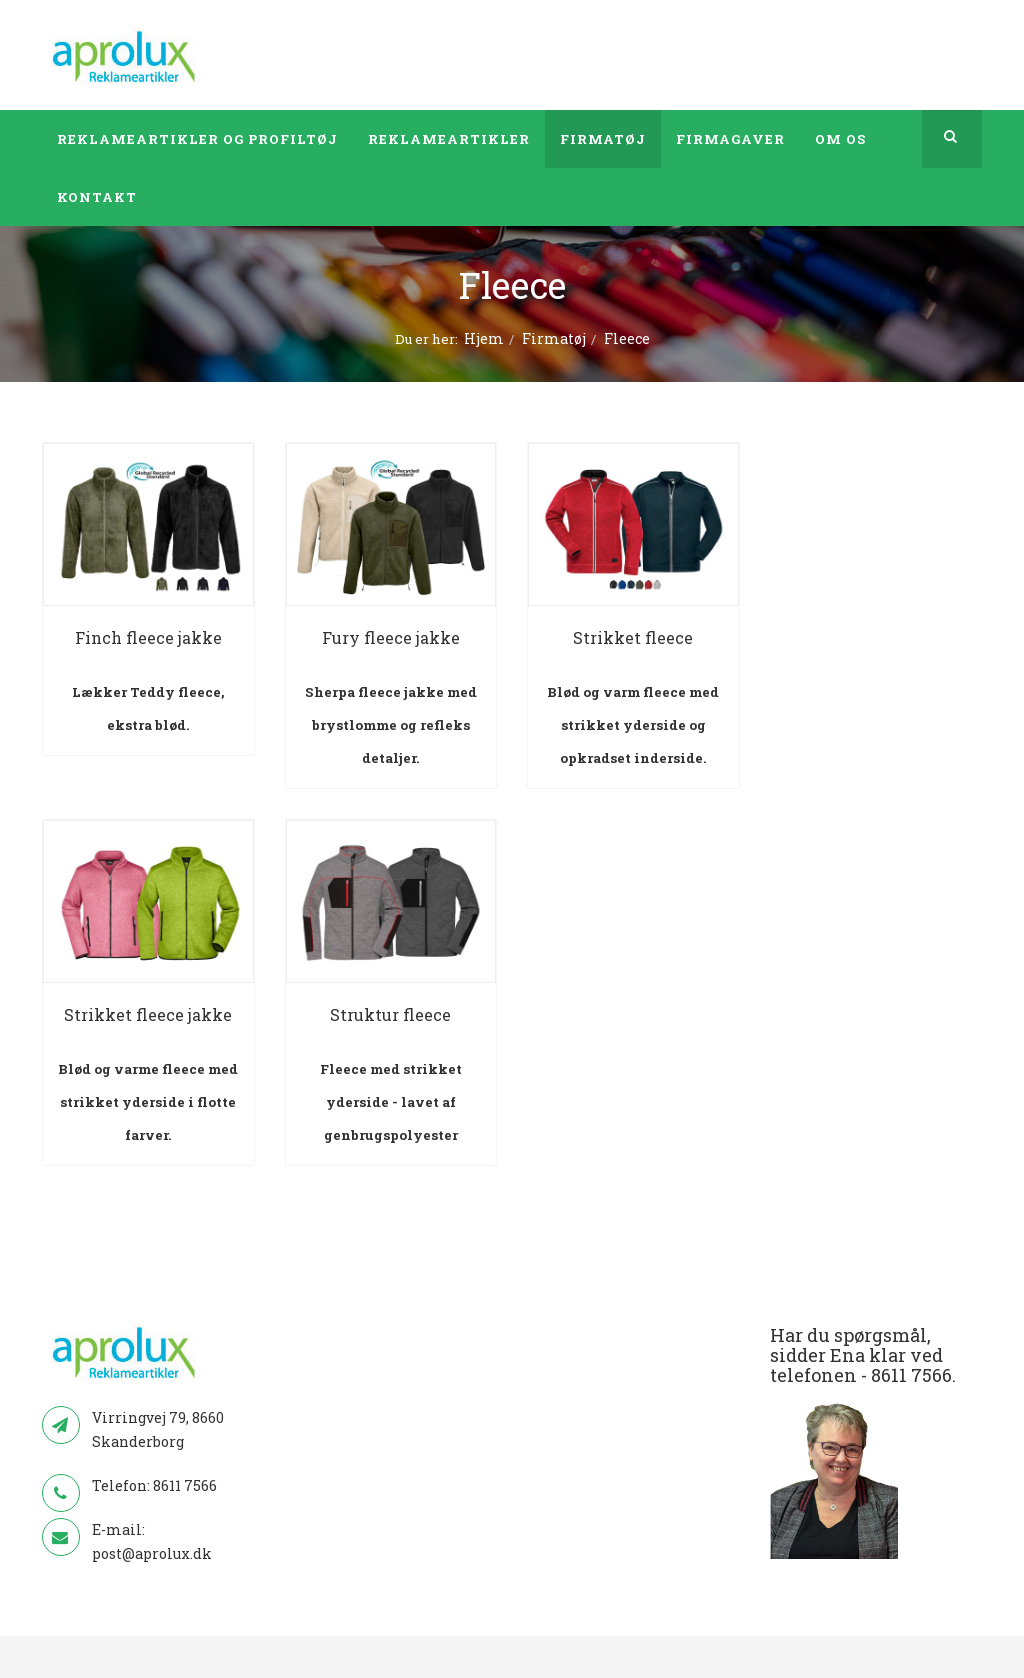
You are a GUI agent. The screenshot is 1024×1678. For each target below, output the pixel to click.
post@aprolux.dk (152, 1553)
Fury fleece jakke (391, 637)
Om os (840, 139)
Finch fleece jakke (148, 637)
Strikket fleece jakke (148, 1014)
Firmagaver (730, 139)
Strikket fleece (633, 637)
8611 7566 (185, 1485)
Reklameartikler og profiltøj (197, 139)
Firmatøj (603, 139)
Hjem (484, 338)
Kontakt (97, 197)
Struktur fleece (390, 1014)
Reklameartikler (449, 139)
